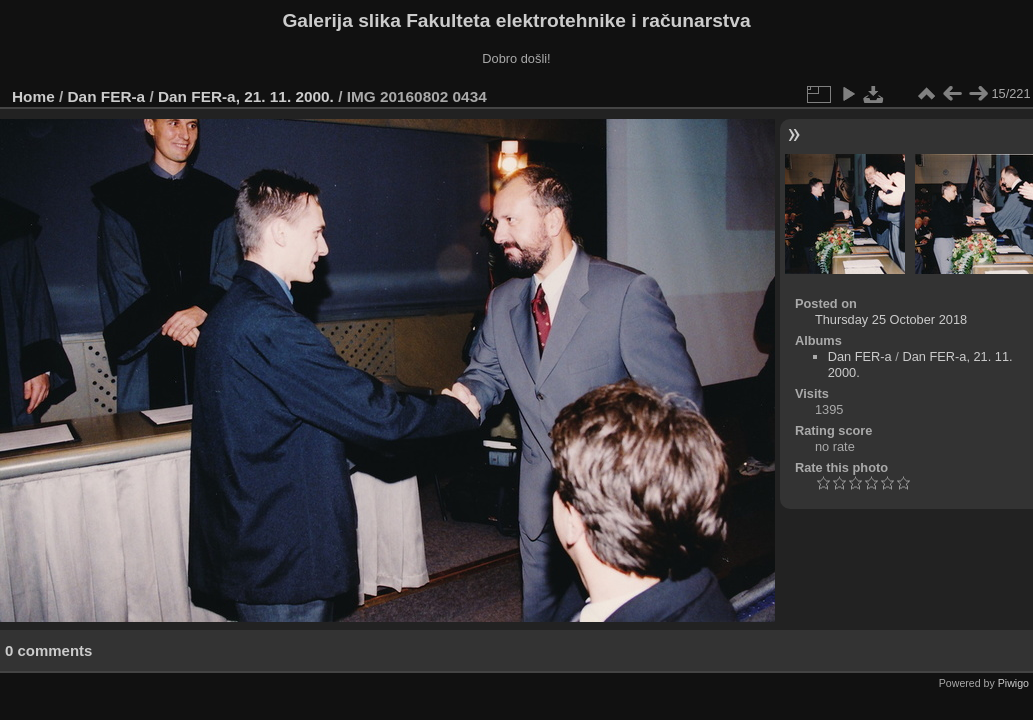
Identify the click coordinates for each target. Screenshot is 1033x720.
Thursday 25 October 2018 (891, 319)
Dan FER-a (107, 96)
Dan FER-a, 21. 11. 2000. (246, 96)
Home (33, 96)
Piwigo (1013, 683)
